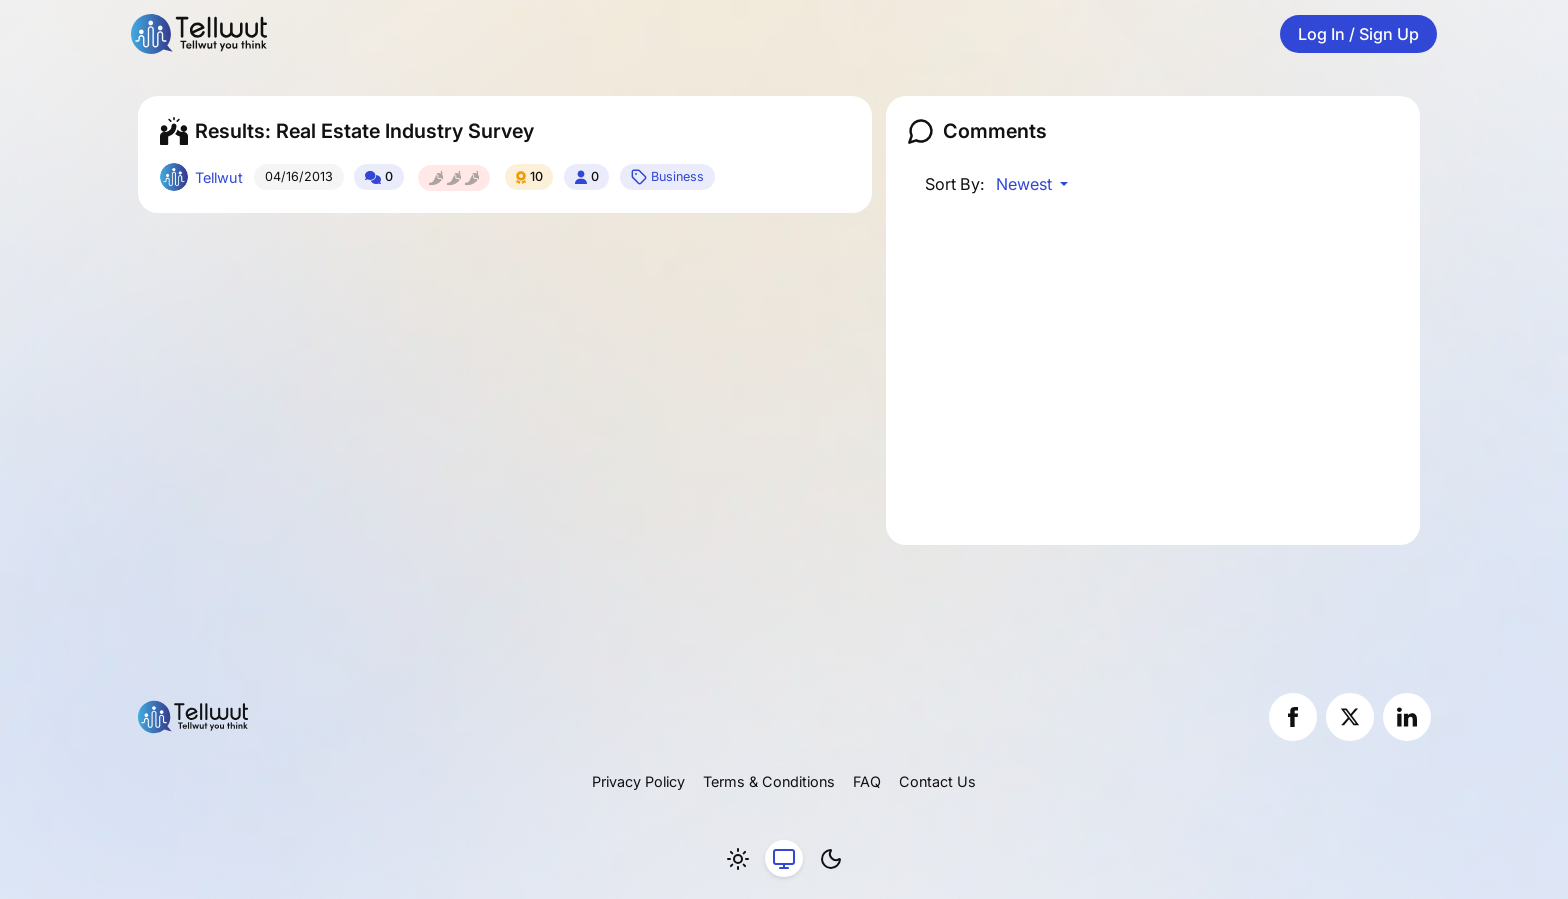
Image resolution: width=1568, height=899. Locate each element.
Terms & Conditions (769, 781)
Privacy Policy (638, 781)
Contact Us (937, 781)
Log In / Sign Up (1358, 34)
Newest (1026, 184)
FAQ (867, 781)
